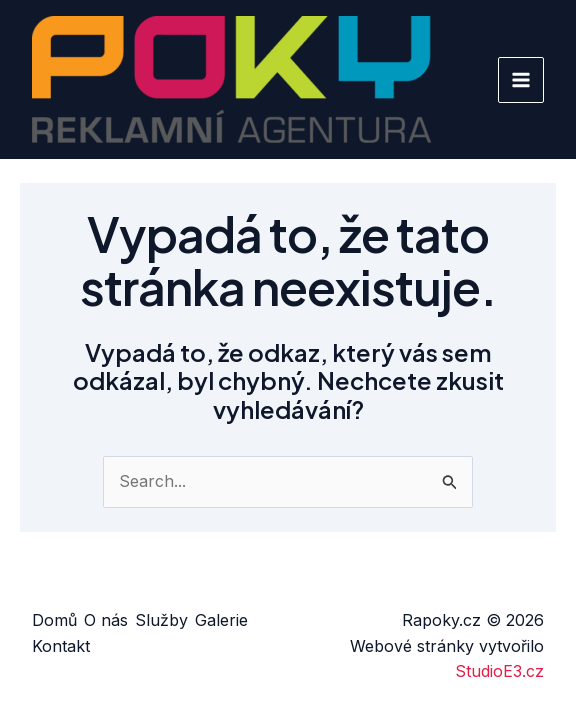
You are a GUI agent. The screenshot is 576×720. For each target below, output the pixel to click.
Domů (54, 620)
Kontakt (61, 646)
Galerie (221, 620)
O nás (106, 620)
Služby (161, 620)
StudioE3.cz (499, 671)
